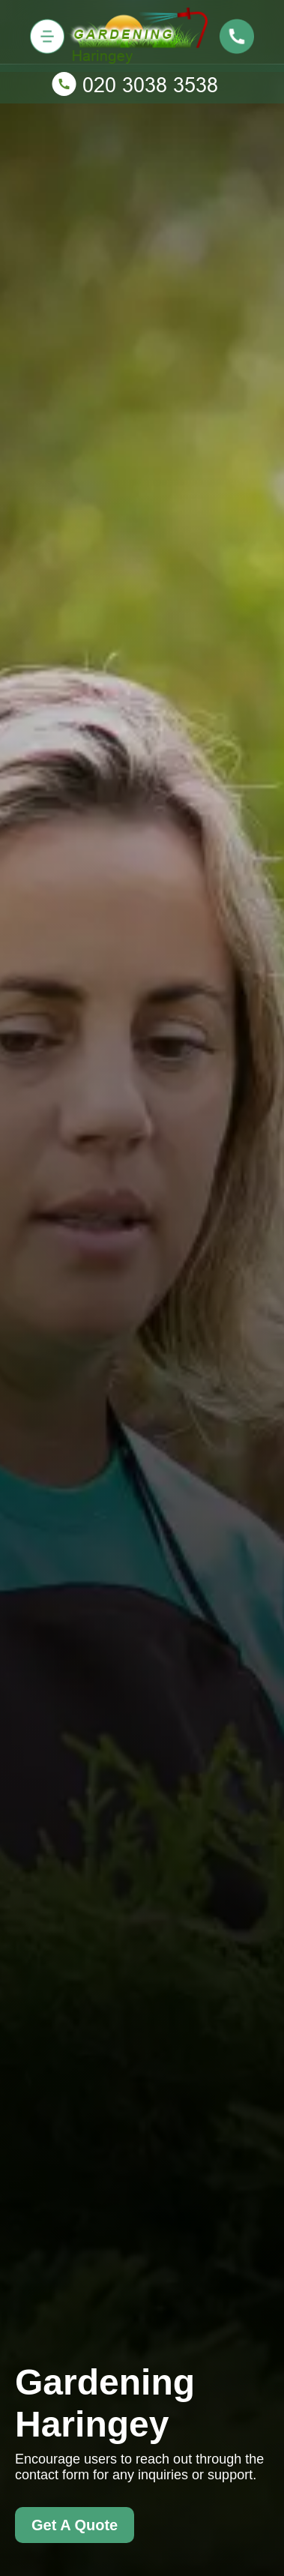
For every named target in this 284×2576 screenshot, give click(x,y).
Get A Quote (74, 2525)
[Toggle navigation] (47, 36)
